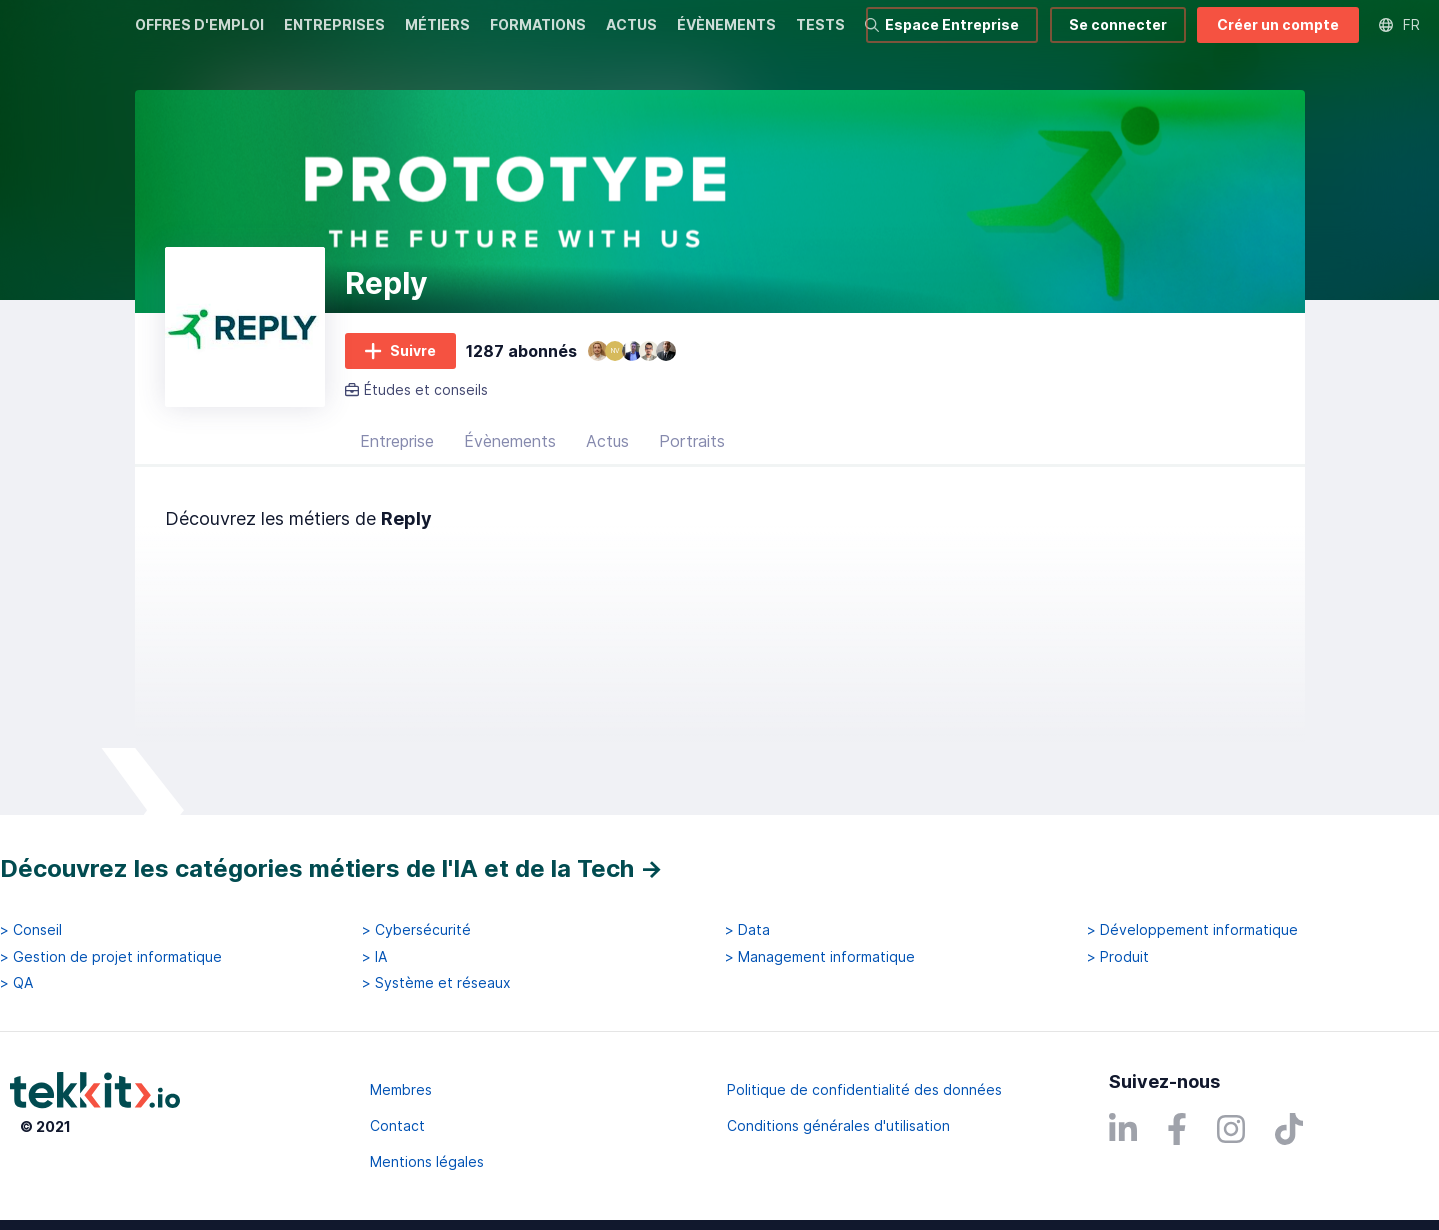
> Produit (1118, 957)
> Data (747, 931)
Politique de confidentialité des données (864, 1089)
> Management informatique (820, 957)
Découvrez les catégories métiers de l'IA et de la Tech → (331, 868)
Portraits (692, 465)
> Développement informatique (1192, 931)
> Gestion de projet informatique (111, 957)
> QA (16, 983)
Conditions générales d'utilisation (838, 1125)
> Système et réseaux (436, 983)
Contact (397, 1125)
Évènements (510, 465)
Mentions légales (427, 1161)
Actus (607, 465)
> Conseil (31, 931)
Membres (401, 1089)
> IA (374, 957)
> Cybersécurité (416, 931)
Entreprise (397, 465)
